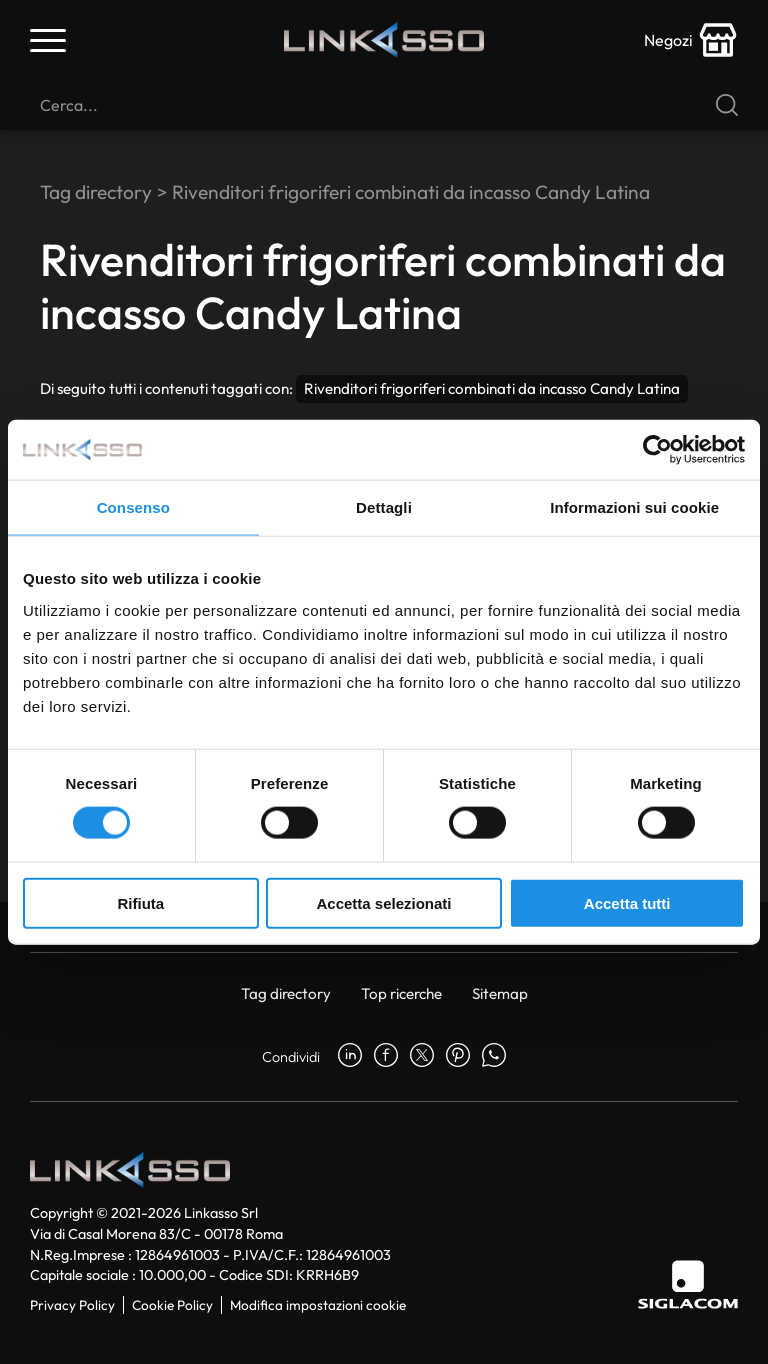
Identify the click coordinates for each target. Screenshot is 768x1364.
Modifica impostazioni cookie (318, 1305)
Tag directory (96, 192)
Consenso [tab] (133, 507)
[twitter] (422, 1057)
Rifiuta (140, 902)
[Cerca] (384, 105)
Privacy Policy (72, 1305)
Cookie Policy (172, 1305)
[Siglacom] (688, 1284)
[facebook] (386, 1057)
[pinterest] (458, 1057)
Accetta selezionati (383, 902)
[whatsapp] (494, 1057)
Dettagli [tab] (384, 507)
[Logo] (384, 40)
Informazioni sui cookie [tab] (634, 507)
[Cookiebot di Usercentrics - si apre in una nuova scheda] (657, 450)
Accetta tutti (627, 902)
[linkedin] (350, 1057)
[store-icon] (691, 40)
